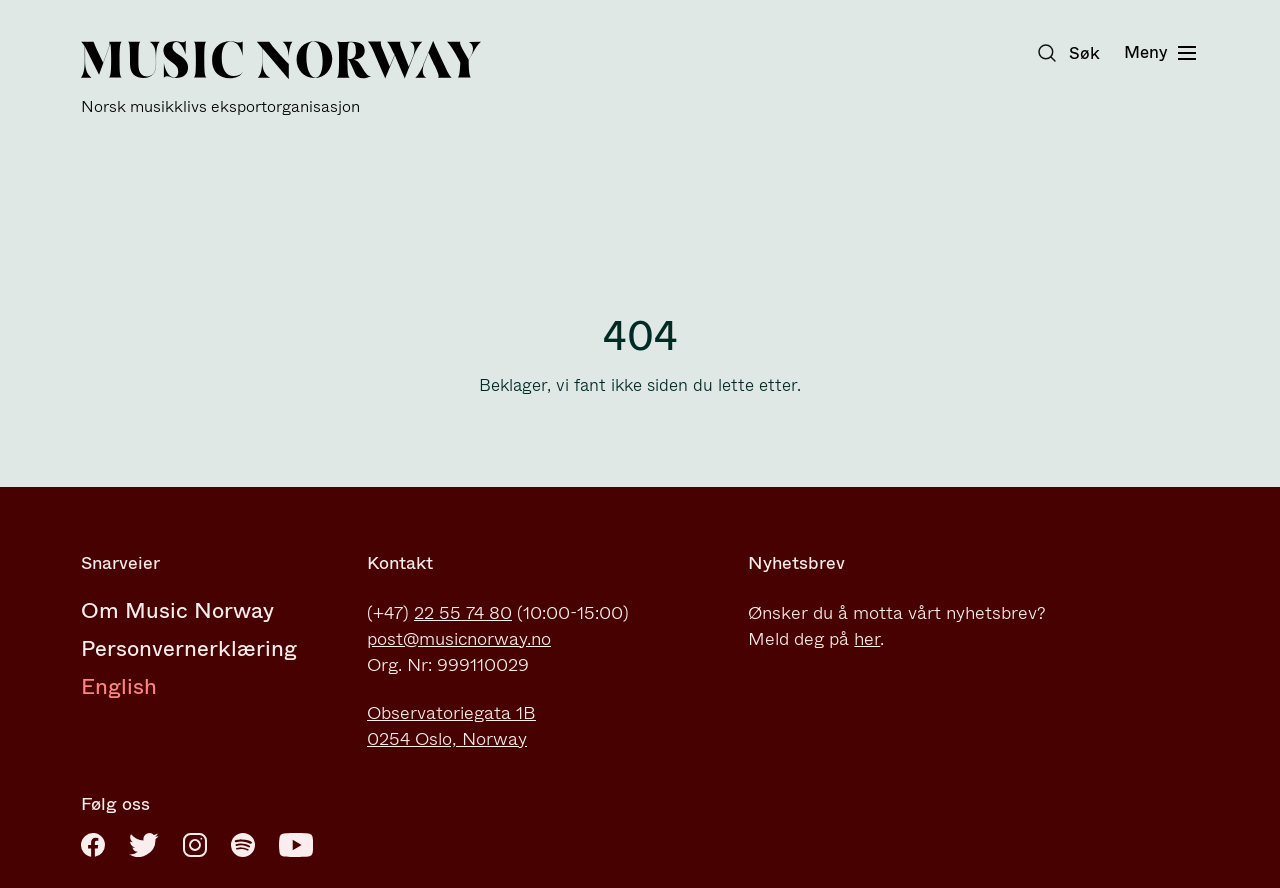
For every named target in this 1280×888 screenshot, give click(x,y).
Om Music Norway (177, 610)
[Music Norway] (281, 78)
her (867, 639)
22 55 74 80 (463, 613)
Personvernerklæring (189, 648)
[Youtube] (296, 845)
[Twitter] (144, 845)
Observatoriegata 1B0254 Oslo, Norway (451, 726)
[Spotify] (243, 845)
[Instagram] (195, 845)
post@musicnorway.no (459, 639)
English (119, 686)
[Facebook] (93, 845)
